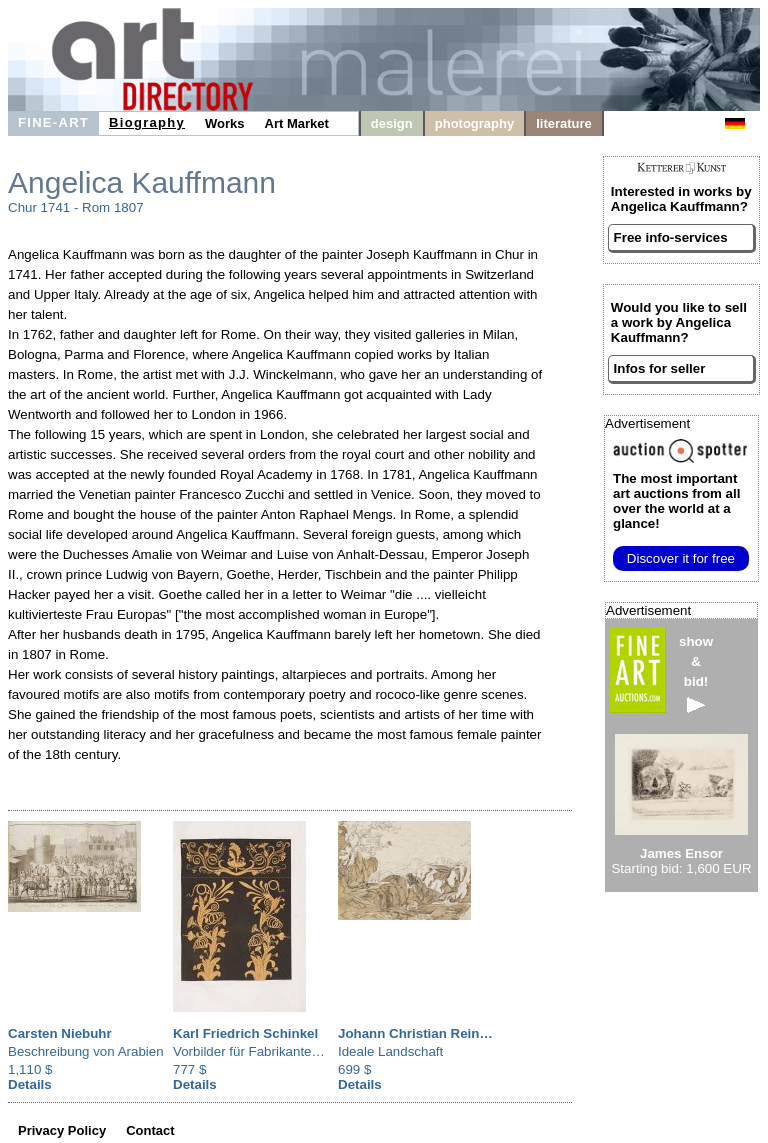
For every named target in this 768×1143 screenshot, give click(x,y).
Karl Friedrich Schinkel (245, 1033)
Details (30, 1084)
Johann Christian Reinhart (421, 1033)
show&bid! (696, 673)
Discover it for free (681, 558)
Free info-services (671, 237)
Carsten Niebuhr (60, 1033)
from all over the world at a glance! (676, 501)
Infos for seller (660, 368)
